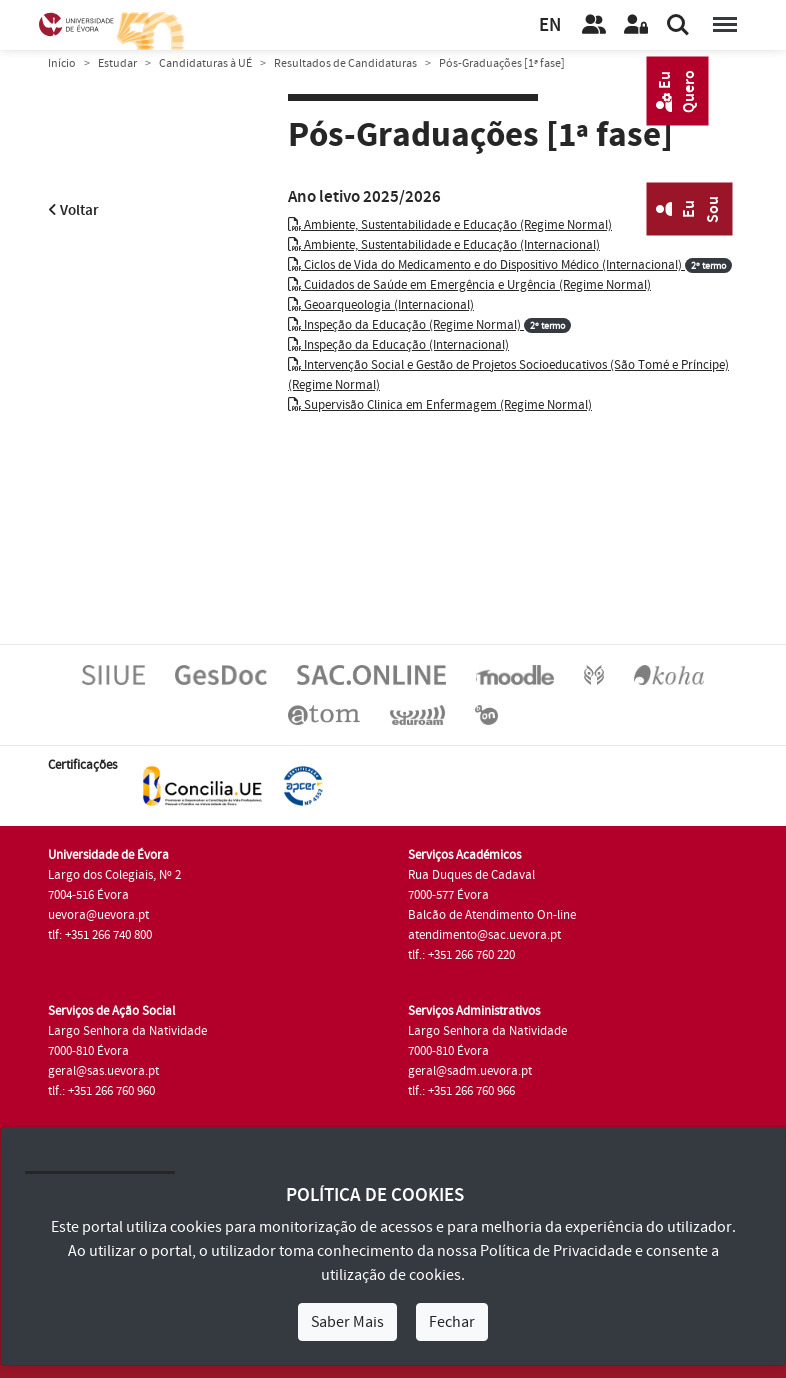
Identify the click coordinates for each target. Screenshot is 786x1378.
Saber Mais (347, 1322)
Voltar (73, 210)
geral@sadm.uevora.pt (470, 1071)
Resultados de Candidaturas (345, 63)
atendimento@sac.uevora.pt (484, 935)
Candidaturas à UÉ (205, 63)
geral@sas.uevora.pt (103, 1071)
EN (550, 25)
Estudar (117, 63)
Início (62, 63)
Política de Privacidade (556, 1251)
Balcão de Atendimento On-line (492, 915)
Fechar (452, 1322)
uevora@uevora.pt (98, 915)
